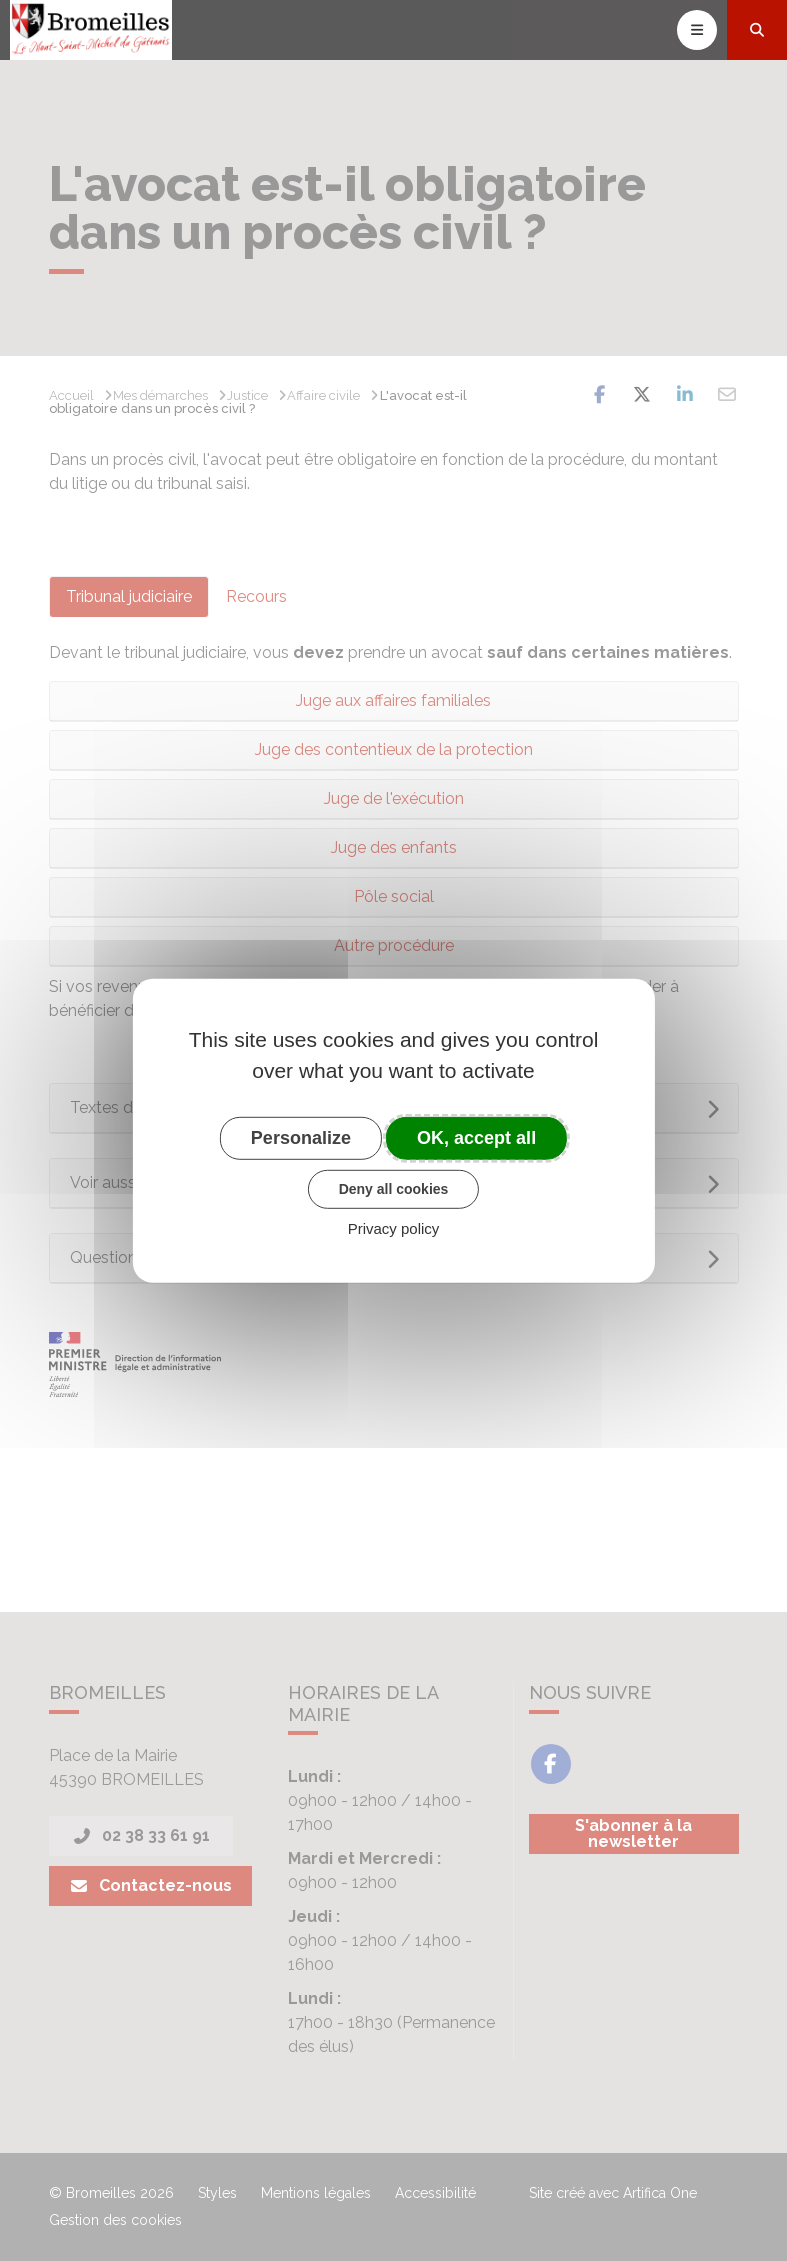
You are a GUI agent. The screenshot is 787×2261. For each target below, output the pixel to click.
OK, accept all (476, 1137)
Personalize (301, 1137)
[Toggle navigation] (697, 30)
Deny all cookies (394, 1189)
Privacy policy (394, 1228)
